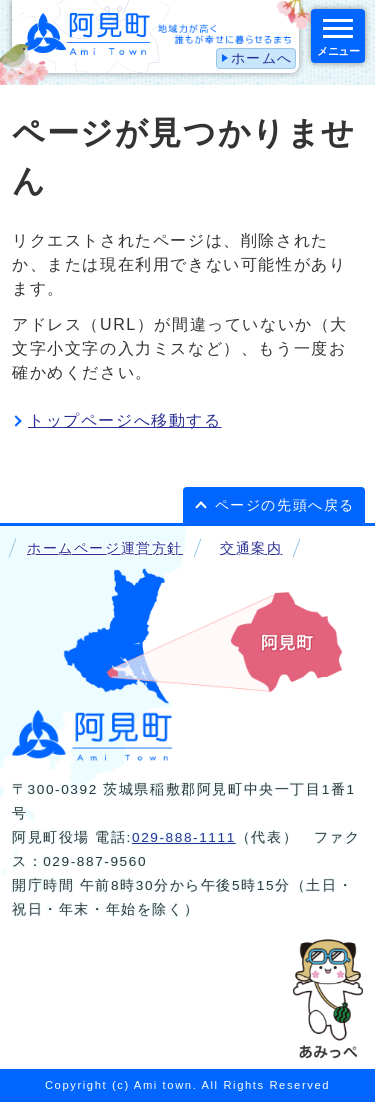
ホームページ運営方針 (105, 548)
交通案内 (251, 548)
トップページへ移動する (125, 420)
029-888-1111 (184, 837)
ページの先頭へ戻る (285, 505)
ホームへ (262, 58)
